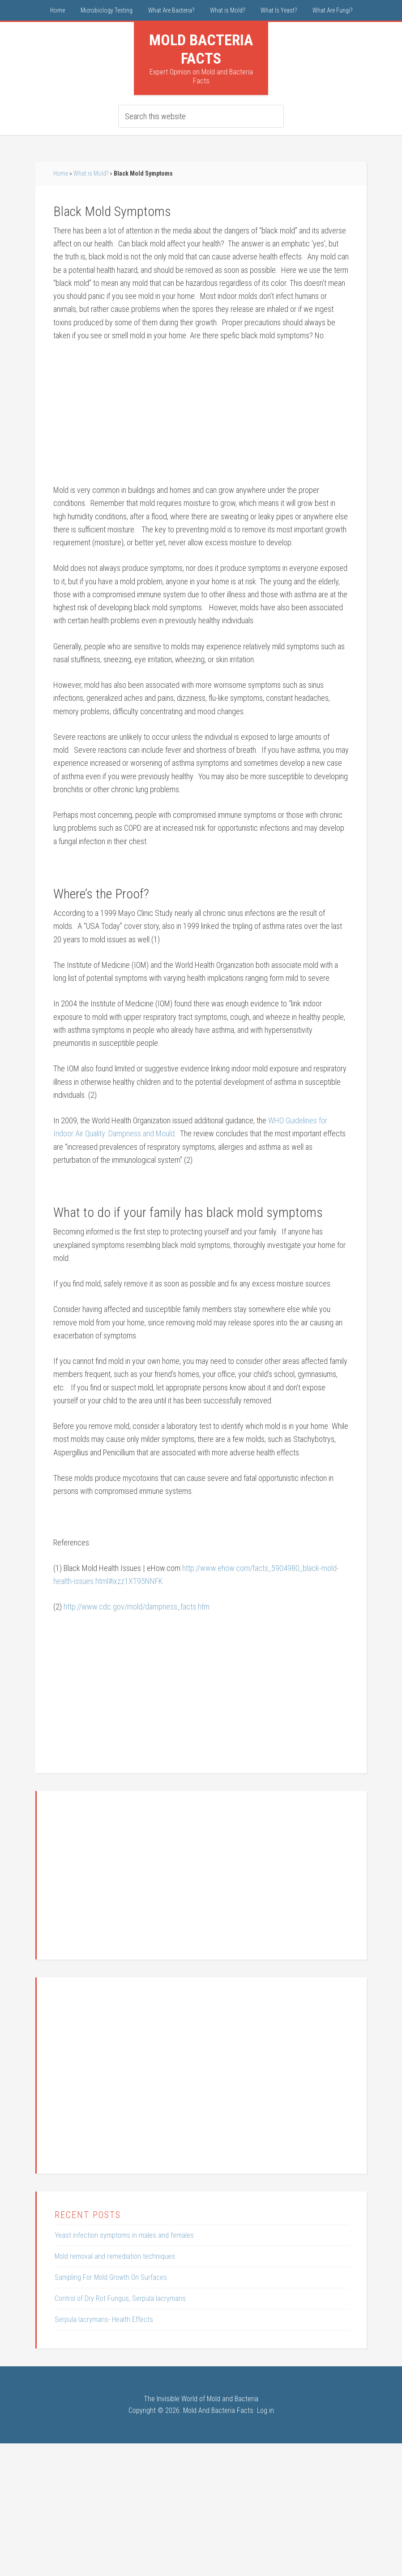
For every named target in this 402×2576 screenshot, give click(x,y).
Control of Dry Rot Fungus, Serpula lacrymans (120, 2298)
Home (60, 173)
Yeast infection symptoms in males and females (124, 2235)
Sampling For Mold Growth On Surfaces (111, 2277)
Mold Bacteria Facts (201, 49)
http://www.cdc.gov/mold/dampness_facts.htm (137, 1606)
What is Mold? (90, 173)
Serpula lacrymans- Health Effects (104, 2319)
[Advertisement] (201, 417)
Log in (265, 2410)
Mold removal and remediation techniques (115, 2256)
